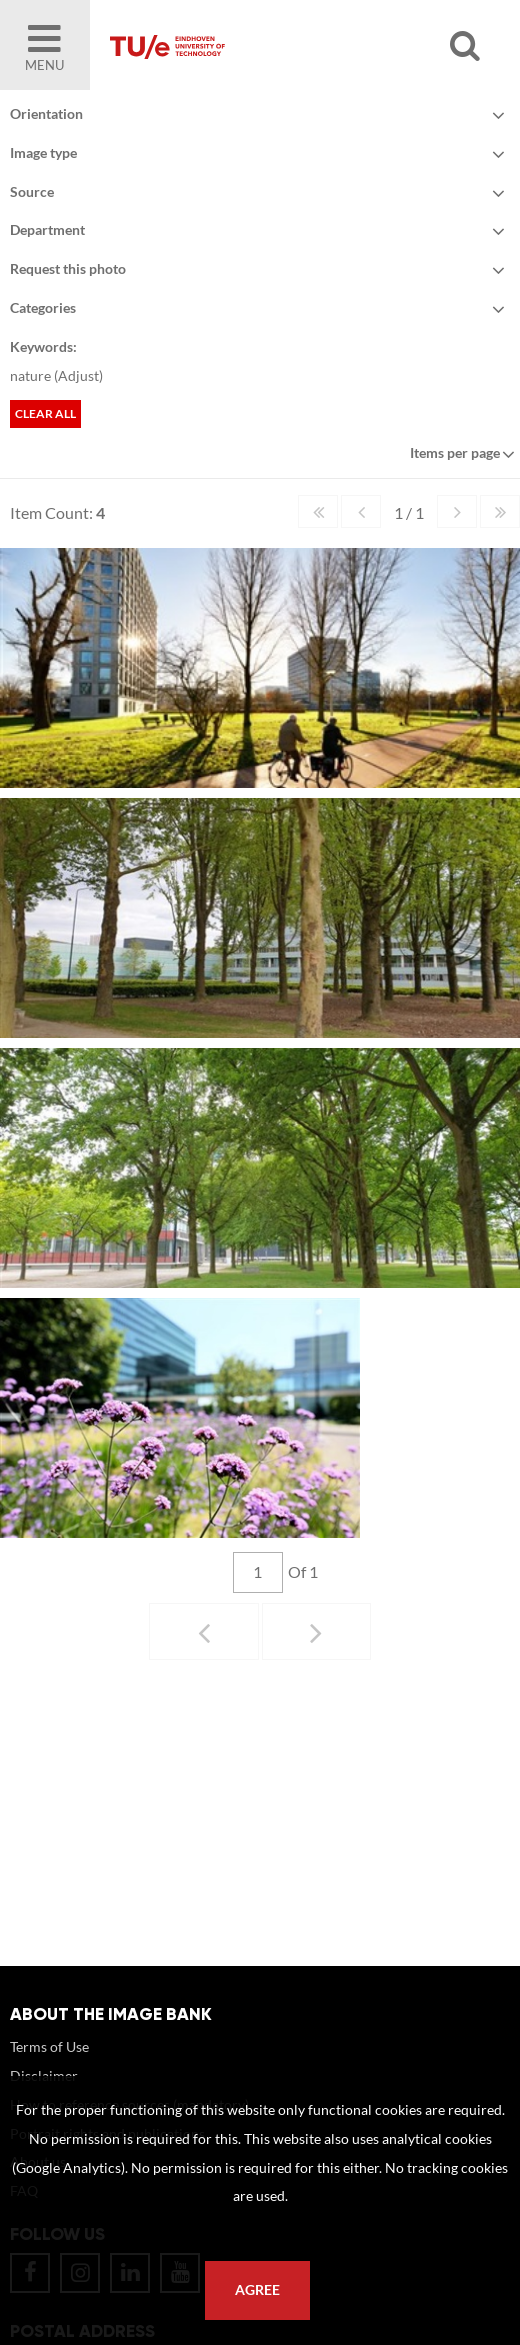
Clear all (45, 413)
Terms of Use (49, 2046)
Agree (257, 2290)
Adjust (78, 375)
